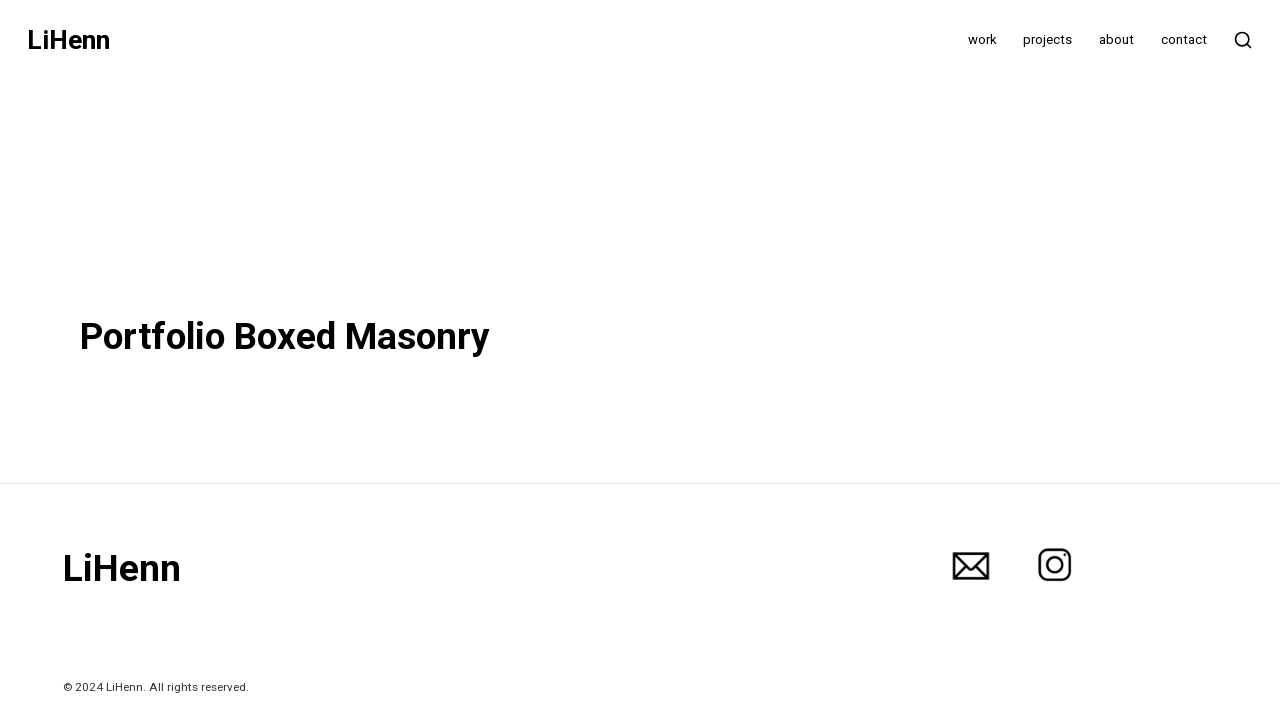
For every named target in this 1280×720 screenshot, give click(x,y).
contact (1184, 39)
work (982, 39)
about (1116, 39)
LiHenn (68, 40)
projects (1047, 39)
